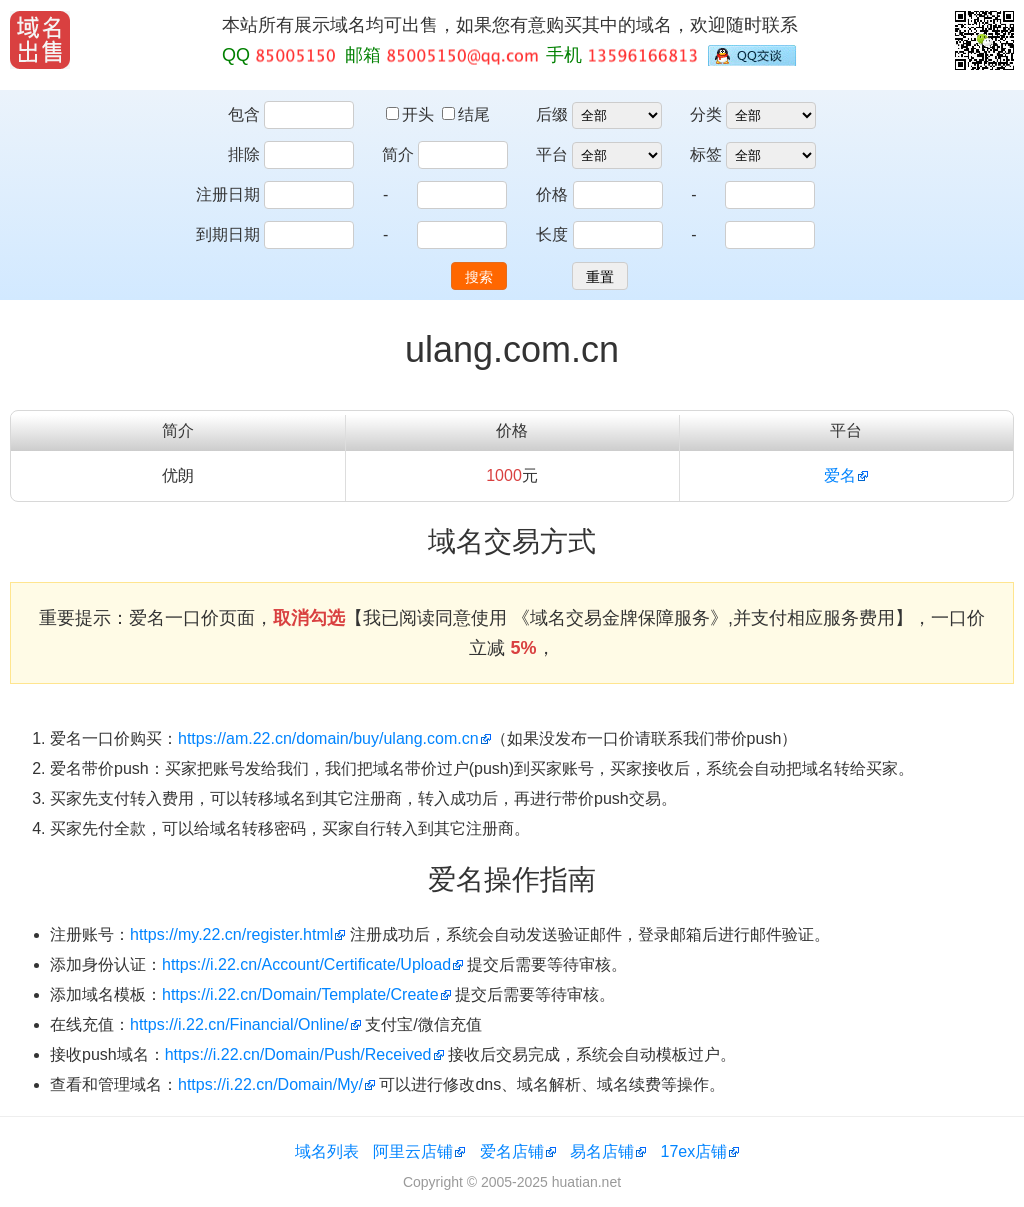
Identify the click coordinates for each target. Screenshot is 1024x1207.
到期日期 (228, 234)
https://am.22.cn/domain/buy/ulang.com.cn (328, 738)
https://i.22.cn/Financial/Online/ (239, 1024)
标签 (706, 154)
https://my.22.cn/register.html (231, 934)
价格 (552, 194)
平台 (552, 154)
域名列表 (327, 1151)
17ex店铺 (694, 1151)
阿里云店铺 (413, 1151)
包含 (244, 114)
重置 (600, 277)
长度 (552, 234)
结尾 (466, 114)
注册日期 (228, 194)
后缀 (552, 114)
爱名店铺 (512, 1151)
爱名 (840, 475)
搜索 (479, 277)
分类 (706, 114)
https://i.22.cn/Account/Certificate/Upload (306, 964)
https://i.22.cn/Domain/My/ (270, 1084)
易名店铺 (602, 1151)
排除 (244, 154)
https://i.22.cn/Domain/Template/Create (300, 994)
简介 (398, 154)
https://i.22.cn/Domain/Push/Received (298, 1054)
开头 (412, 114)
